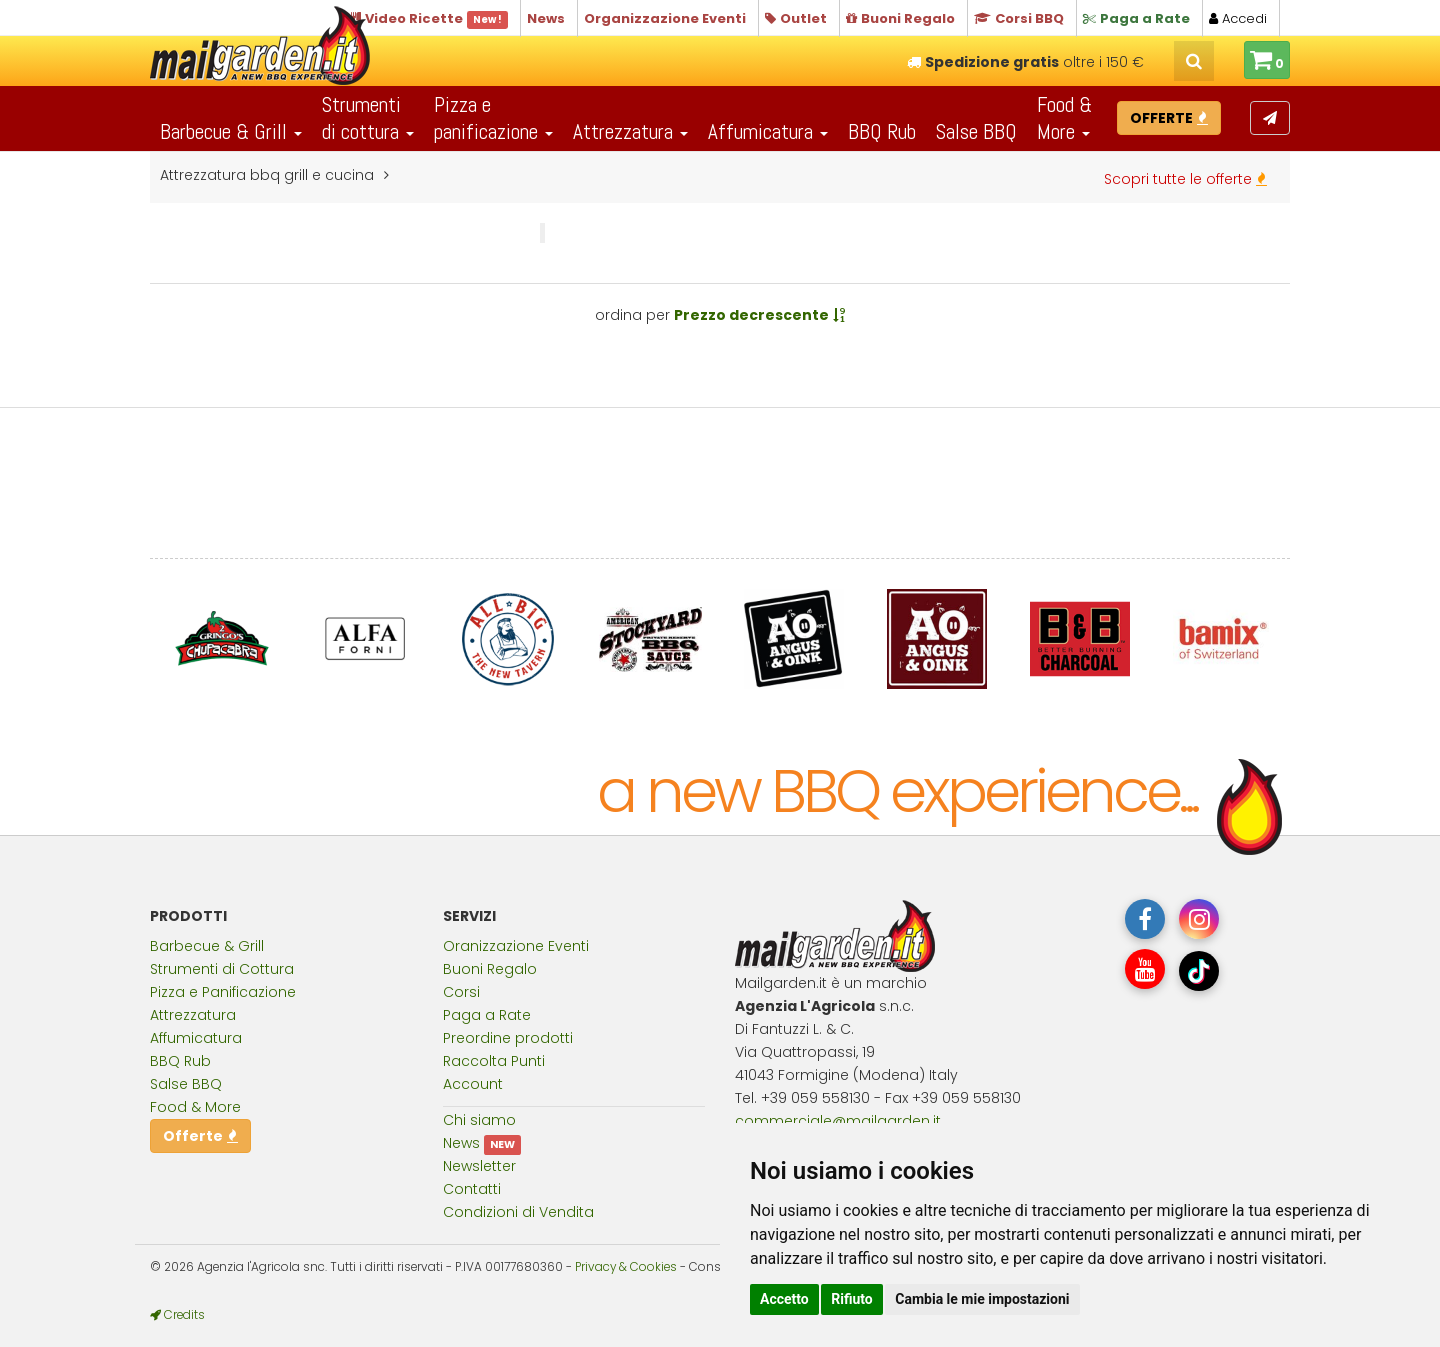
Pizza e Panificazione (223, 992)
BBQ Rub (882, 131)
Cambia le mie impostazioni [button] (982, 1299)
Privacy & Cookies (626, 1267)
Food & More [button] (1064, 118)
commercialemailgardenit (838, 1121)
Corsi (461, 992)
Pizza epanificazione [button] (493, 118)
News (461, 1143)
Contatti (472, 1189)
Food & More (195, 1107)
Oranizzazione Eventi (516, 946)
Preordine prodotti (508, 1038)
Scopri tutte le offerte (1185, 179)
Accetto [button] (784, 1299)
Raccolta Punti (494, 1061)
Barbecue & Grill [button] (231, 131)
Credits (177, 1315)
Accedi (1238, 18)
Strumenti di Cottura (222, 969)
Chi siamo (479, 1120)
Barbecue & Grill (207, 946)
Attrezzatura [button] (630, 131)
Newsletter (479, 1166)
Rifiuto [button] (852, 1299)
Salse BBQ (976, 131)
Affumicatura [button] (768, 131)
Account (473, 1084)
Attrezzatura (193, 1015)
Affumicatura (196, 1038)
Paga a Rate (487, 1015)
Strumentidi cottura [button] (368, 118)
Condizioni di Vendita (518, 1212)
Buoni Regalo (490, 969)
